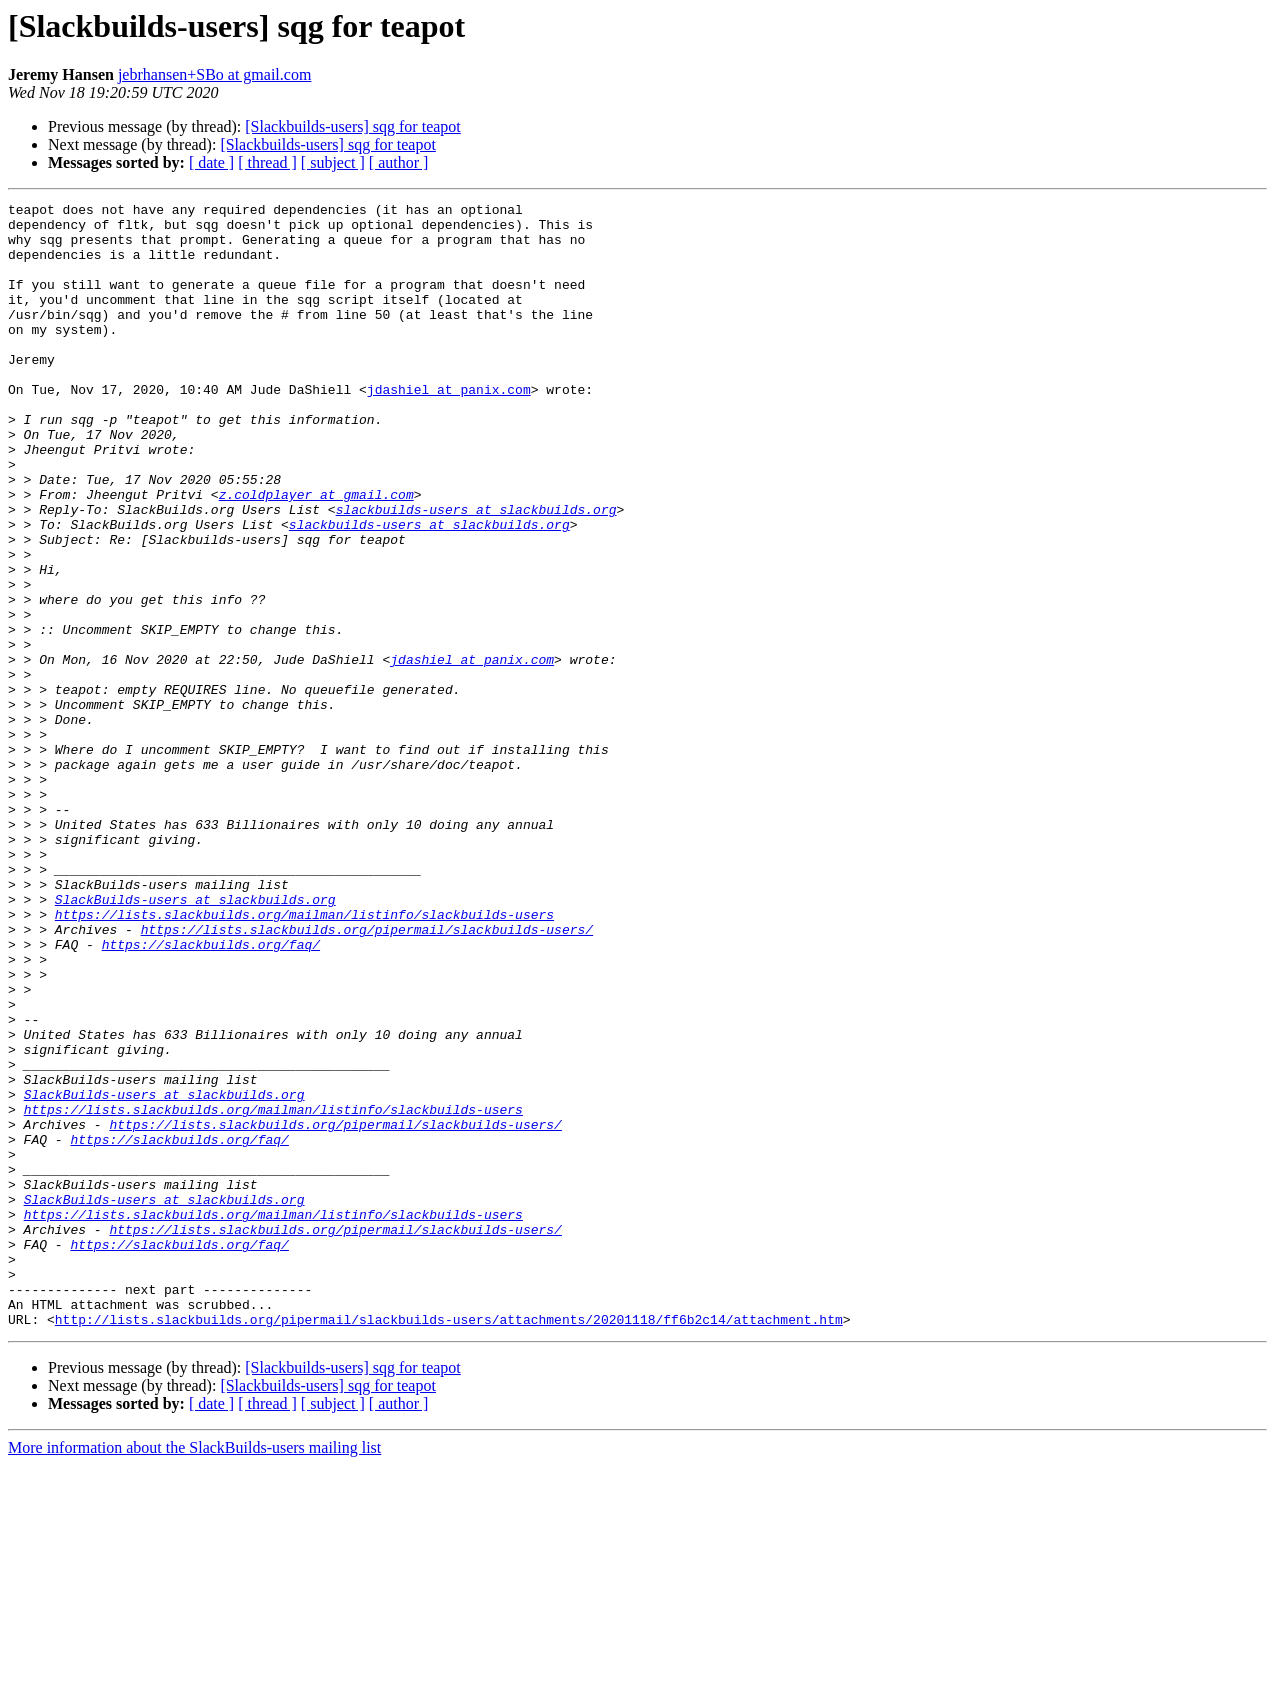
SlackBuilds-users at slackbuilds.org (195, 1040)
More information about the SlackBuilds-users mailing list (194, 1672)
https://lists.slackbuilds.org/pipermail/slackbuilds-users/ (367, 1076)
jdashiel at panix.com (449, 428)
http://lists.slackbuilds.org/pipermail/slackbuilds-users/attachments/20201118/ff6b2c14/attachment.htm (449, 1544)
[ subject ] (333, 162)
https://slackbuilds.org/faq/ (211, 1094)
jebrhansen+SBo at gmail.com (214, 74)
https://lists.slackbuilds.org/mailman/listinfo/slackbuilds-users (304, 1058)
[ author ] (399, 162)
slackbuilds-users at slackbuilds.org (476, 572)
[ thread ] (267, 162)
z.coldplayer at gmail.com (316, 554)
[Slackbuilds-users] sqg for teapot (353, 126)
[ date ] (211, 162)
